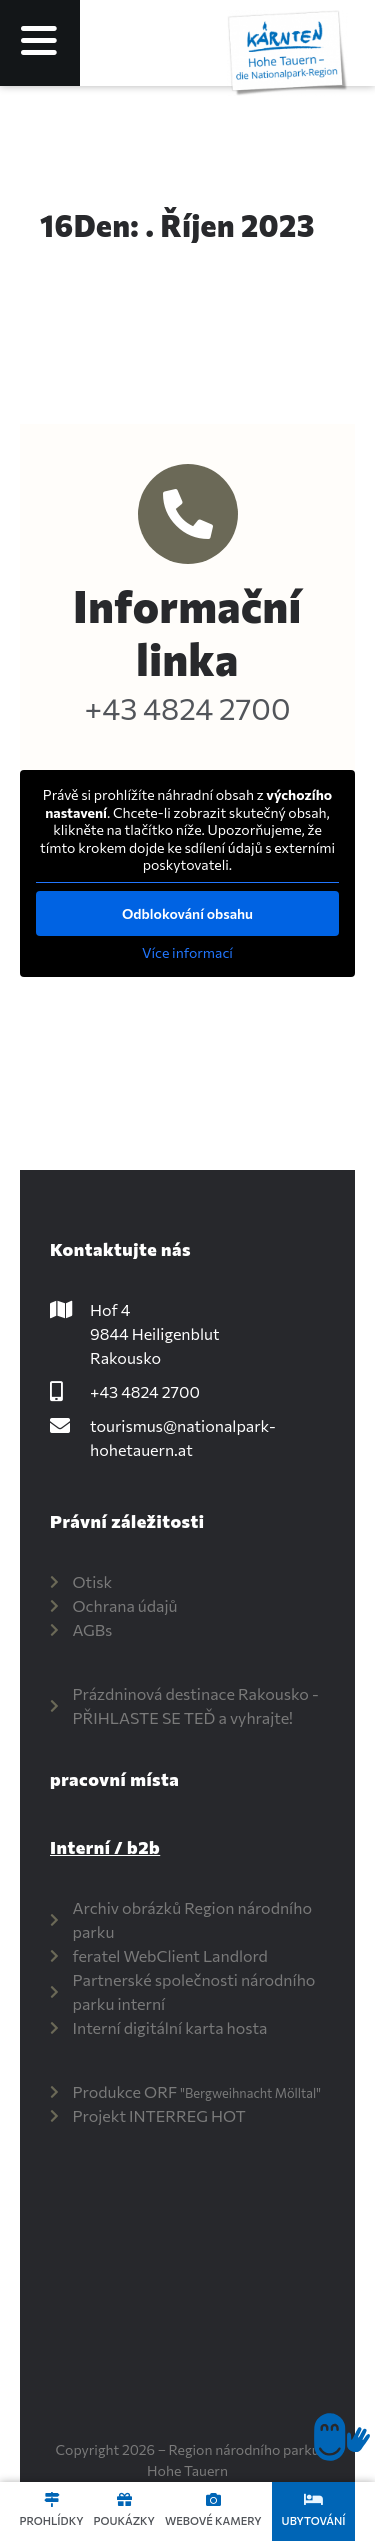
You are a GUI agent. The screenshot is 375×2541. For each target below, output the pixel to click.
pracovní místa (114, 1779)
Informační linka (187, 631)
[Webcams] (213, 2499)
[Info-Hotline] (188, 514)
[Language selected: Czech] (188, 43)
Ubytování (314, 2520)
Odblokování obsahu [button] (187, 912)
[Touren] (51, 2499)
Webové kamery (213, 2520)
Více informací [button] (187, 951)
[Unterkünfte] (313, 2499)
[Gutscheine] (124, 2499)
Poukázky (123, 2520)
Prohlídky (52, 2520)
